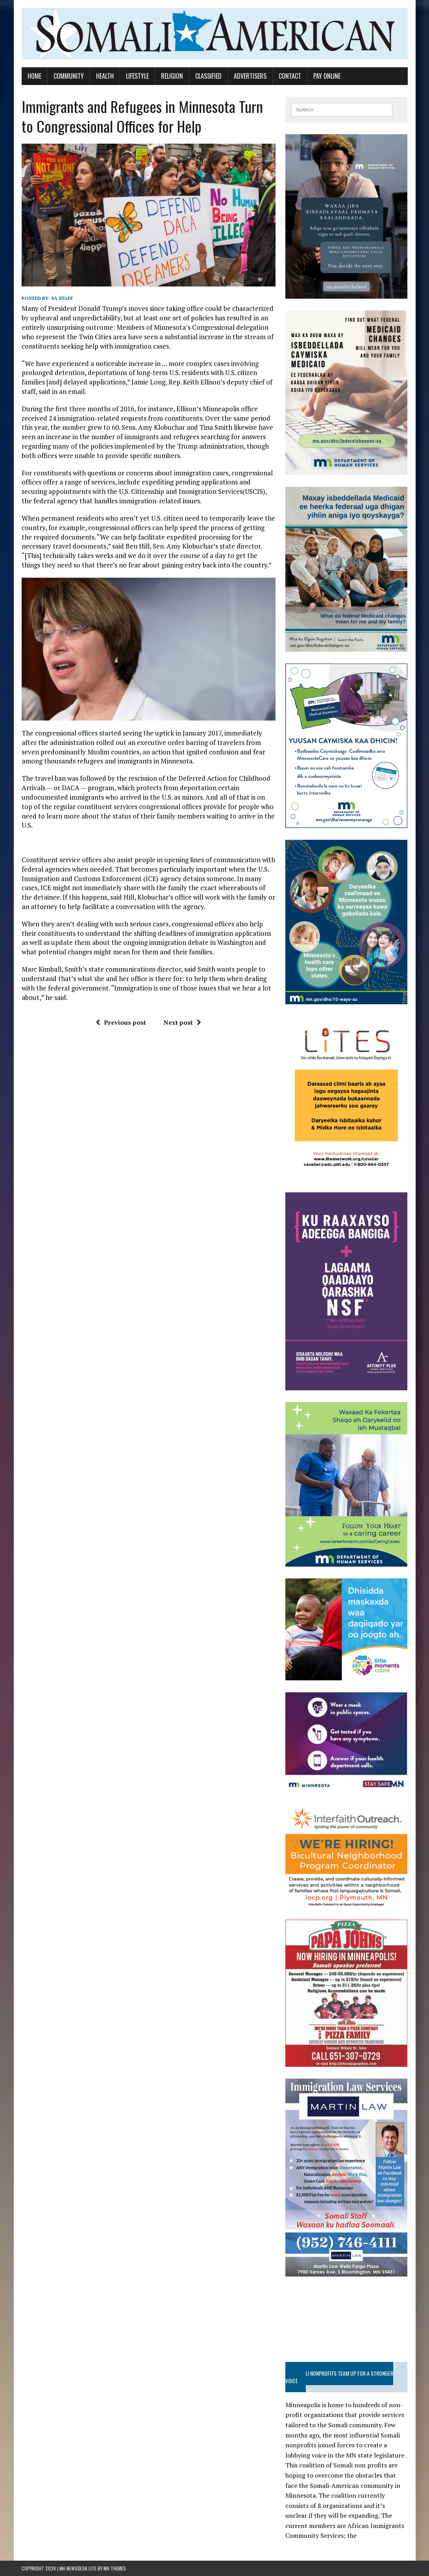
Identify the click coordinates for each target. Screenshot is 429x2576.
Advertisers (250, 76)
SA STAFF (62, 298)
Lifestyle (137, 76)
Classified (208, 76)
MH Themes (115, 2568)
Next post (182, 1022)
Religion (172, 76)
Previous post (121, 1022)
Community (69, 76)
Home (34, 76)
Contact (290, 76)
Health (105, 76)
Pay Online (326, 76)
